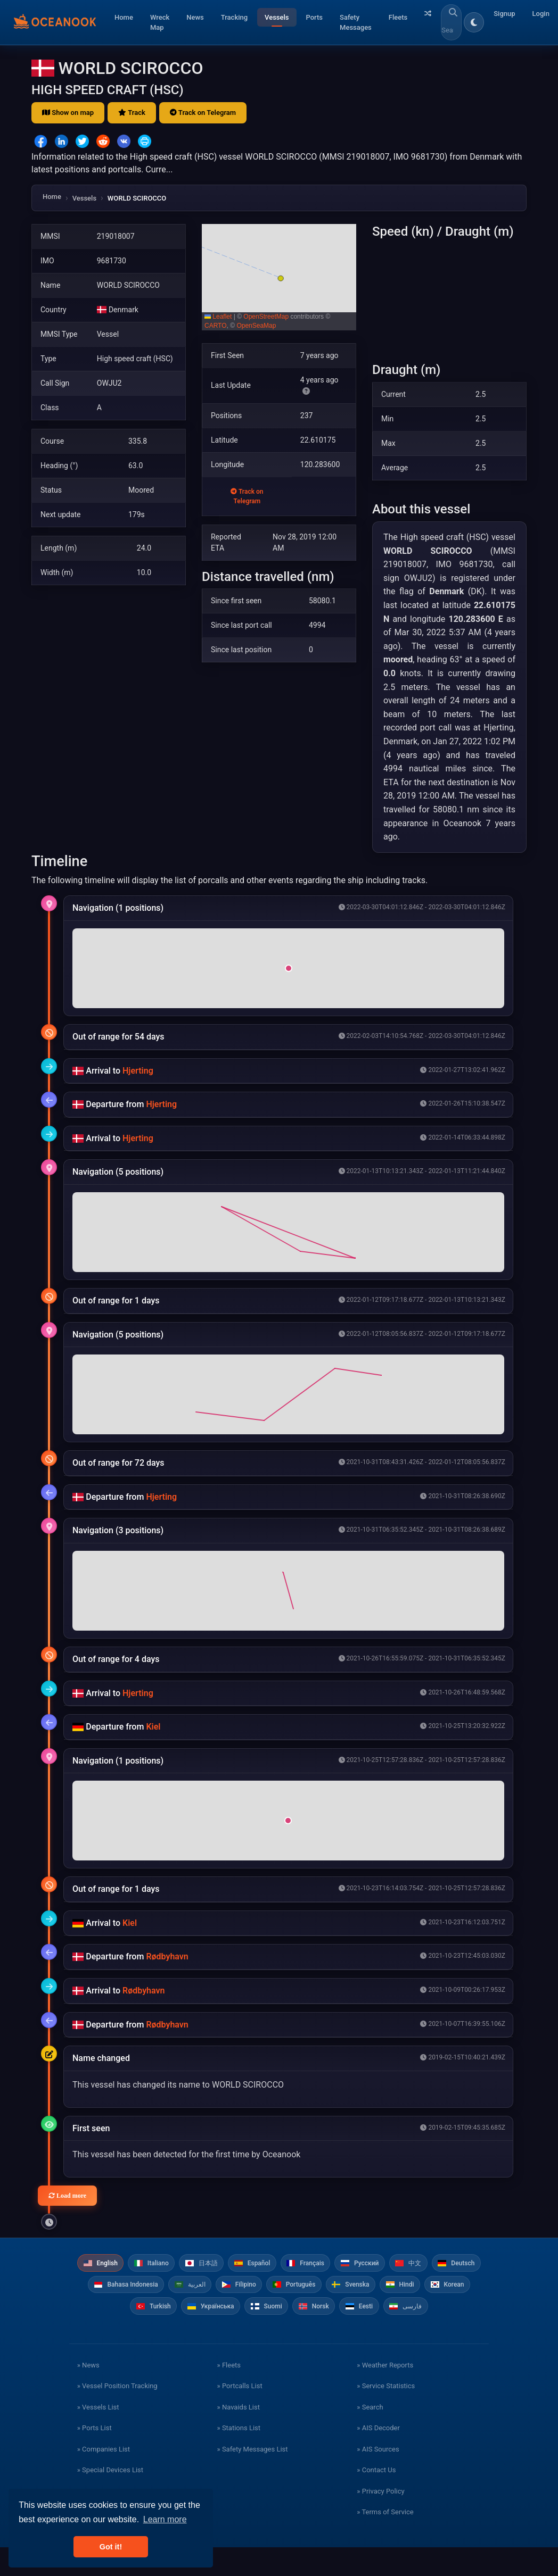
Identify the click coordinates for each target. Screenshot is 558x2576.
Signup (504, 14)
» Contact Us (376, 2499)
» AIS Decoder (378, 2457)
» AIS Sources (378, 2478)
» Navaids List (238, 2436)
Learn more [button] (165, 2519)
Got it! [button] (111, 2546)
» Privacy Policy (380, 2520)
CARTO (215, 325)
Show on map (68, 113)
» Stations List (238, 2457)
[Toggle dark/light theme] (474, 22)
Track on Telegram (203, 113)
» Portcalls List (239, 2415)
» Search (370, 2436)
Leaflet (218, 316)
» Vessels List (98, 2436)
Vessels (277, 17)
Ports (314, 17)
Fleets (398, 17)
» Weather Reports (385, 2394)
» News (88, 2394)
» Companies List (103, 2478)
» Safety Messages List (252, 2478)
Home (123, 17)
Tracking (234, 17)
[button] (279, 277)
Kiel (153, 1727)
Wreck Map (159, 22)
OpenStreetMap (266, 316)
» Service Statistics (386, 2415)
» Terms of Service (385, 2541)
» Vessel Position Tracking (117, 2415)
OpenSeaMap (256, 325)
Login (540, 14)
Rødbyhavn (167, 1956)
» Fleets (229, 2394)
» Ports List (94, 2457)
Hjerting (137, 1071)
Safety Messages (356, 22)
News (195, 17)
